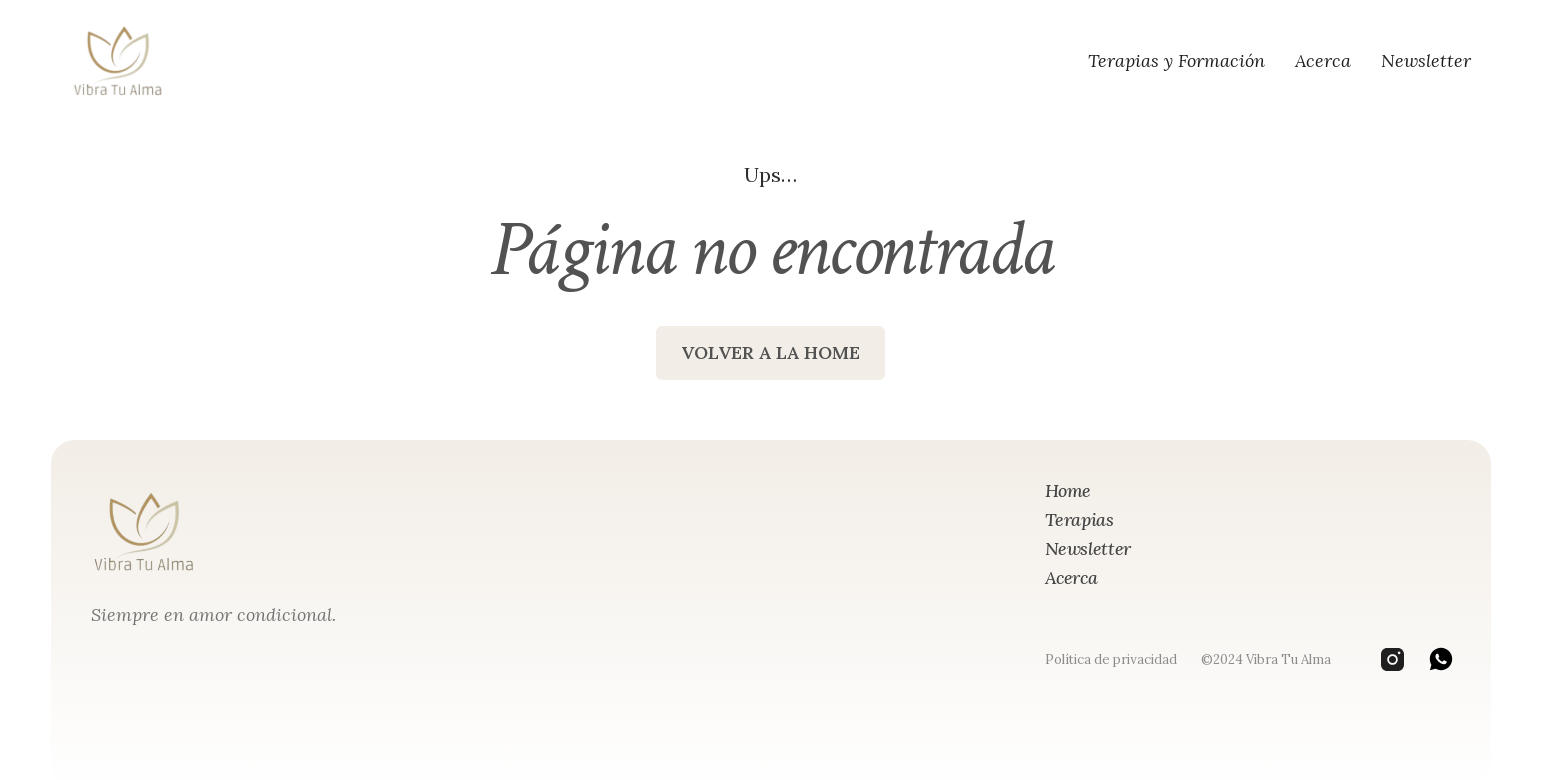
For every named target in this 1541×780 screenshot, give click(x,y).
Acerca (1323, 60)
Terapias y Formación (1176, 60)
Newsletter (1426, 60)
